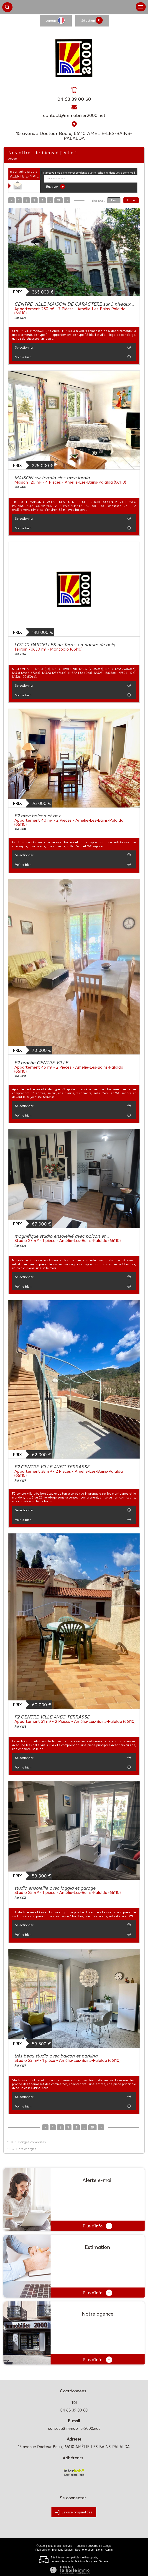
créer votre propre (24, 173)
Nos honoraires (84, 2549)
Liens (99, 2549)
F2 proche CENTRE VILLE (41, 1062)
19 (58, 200)
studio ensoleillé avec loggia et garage (54, 1888)
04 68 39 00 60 (74, 99)
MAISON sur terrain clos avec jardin (52, 477)
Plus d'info (97, 2226)
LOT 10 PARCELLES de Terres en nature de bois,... (66, 644)
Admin (108, 2549)
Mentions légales (62, 2549)
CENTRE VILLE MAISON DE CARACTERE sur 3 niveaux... (74, 304)
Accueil (13, 158)
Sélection (88, 20)
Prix (114, 200)
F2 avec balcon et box (37, 815)
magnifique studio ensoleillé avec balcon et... (61, 1236)
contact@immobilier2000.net (74, 115)
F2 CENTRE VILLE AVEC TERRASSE (51, 1466)
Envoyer (55, 186)
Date (131, 200)
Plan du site (43, 2549)
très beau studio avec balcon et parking (55, 2056)
